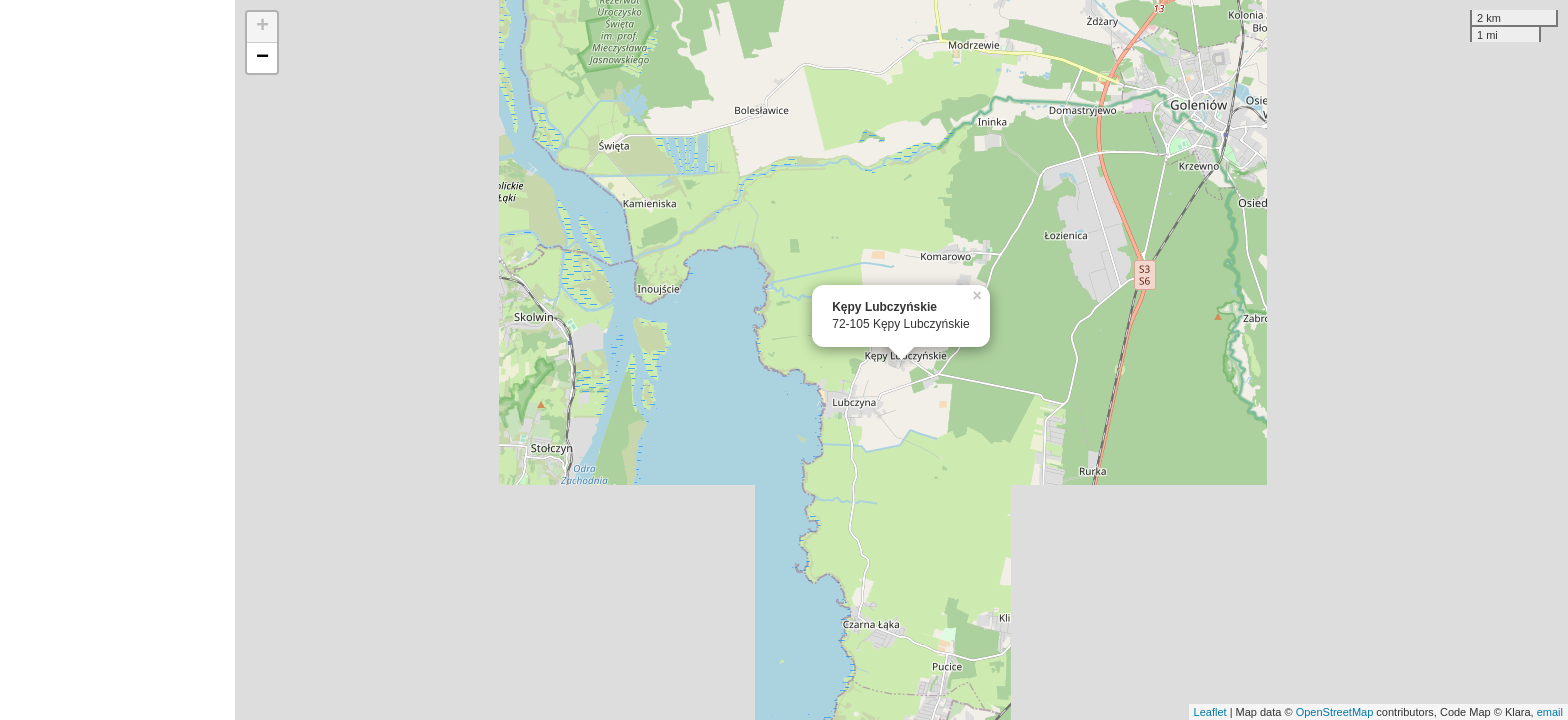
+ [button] (262, 27)
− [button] (262, 58)
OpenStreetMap (1335, 712)
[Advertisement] (117, 360)
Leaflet (1210, 712)
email (1550, 712)
